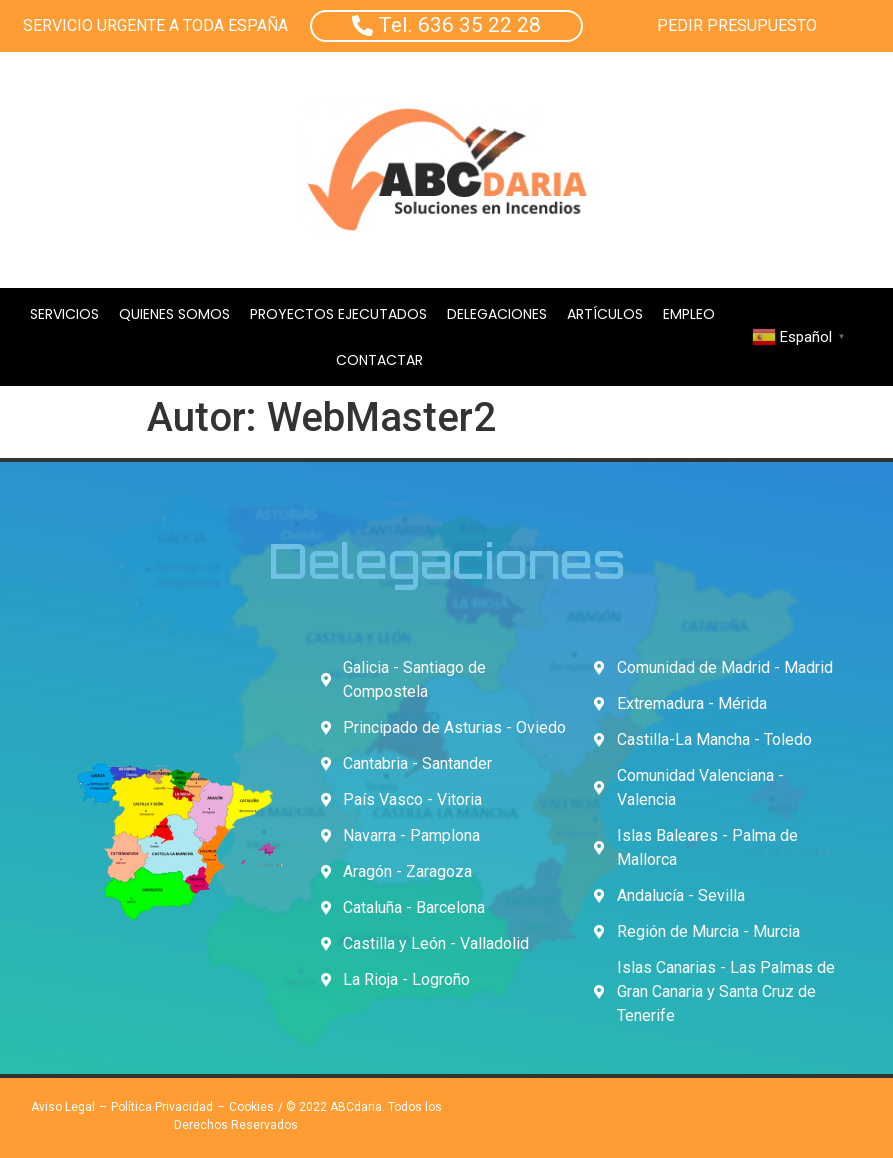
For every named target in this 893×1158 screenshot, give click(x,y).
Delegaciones (497, 314)
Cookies (251, 1107)
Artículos (605, 314)
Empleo (689, 314)
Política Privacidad (162, 1107)
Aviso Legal (63, 1107)
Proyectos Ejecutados (338, 314)
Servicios (64, 314)
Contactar (379, 360)
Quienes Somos (174, 314)
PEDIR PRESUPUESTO (737, 25)
